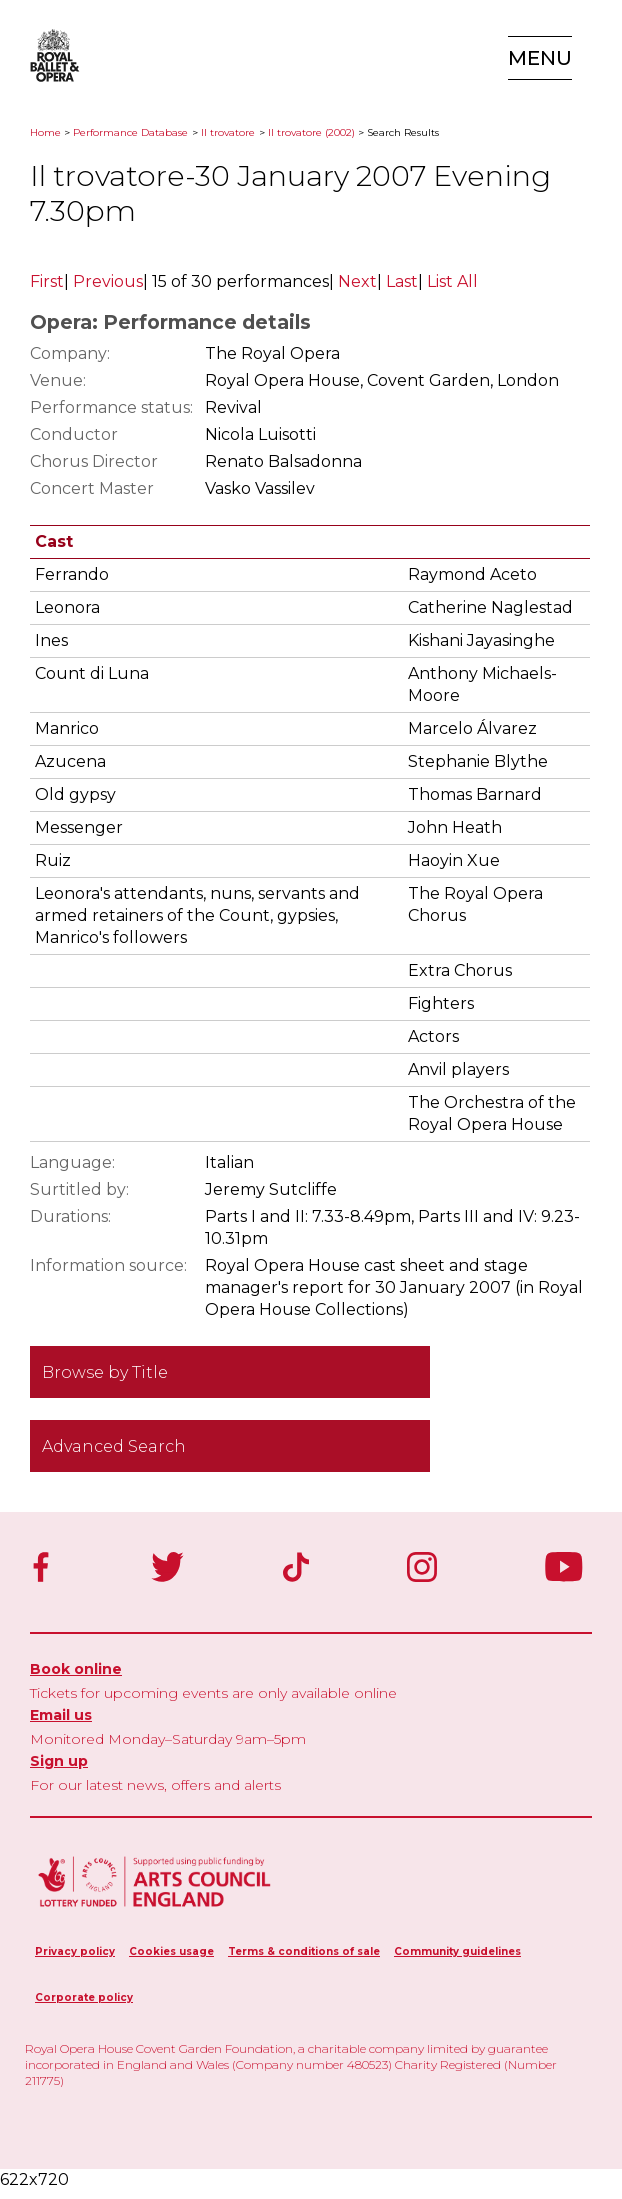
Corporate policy (84, 1997)
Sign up (59, 1761)
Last (402, 281)
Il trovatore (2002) (311, 132)
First (47, 281)
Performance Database (130, 132)
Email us (61, 1715)
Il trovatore (228, 132)
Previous (108, 281)
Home (45, 132)
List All (452, 281)
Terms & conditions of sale (304, 1951)
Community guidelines (457, 1951)
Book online (76, 1669)
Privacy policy (75, 1951)
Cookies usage (171, 1951)
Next (357, 281)
